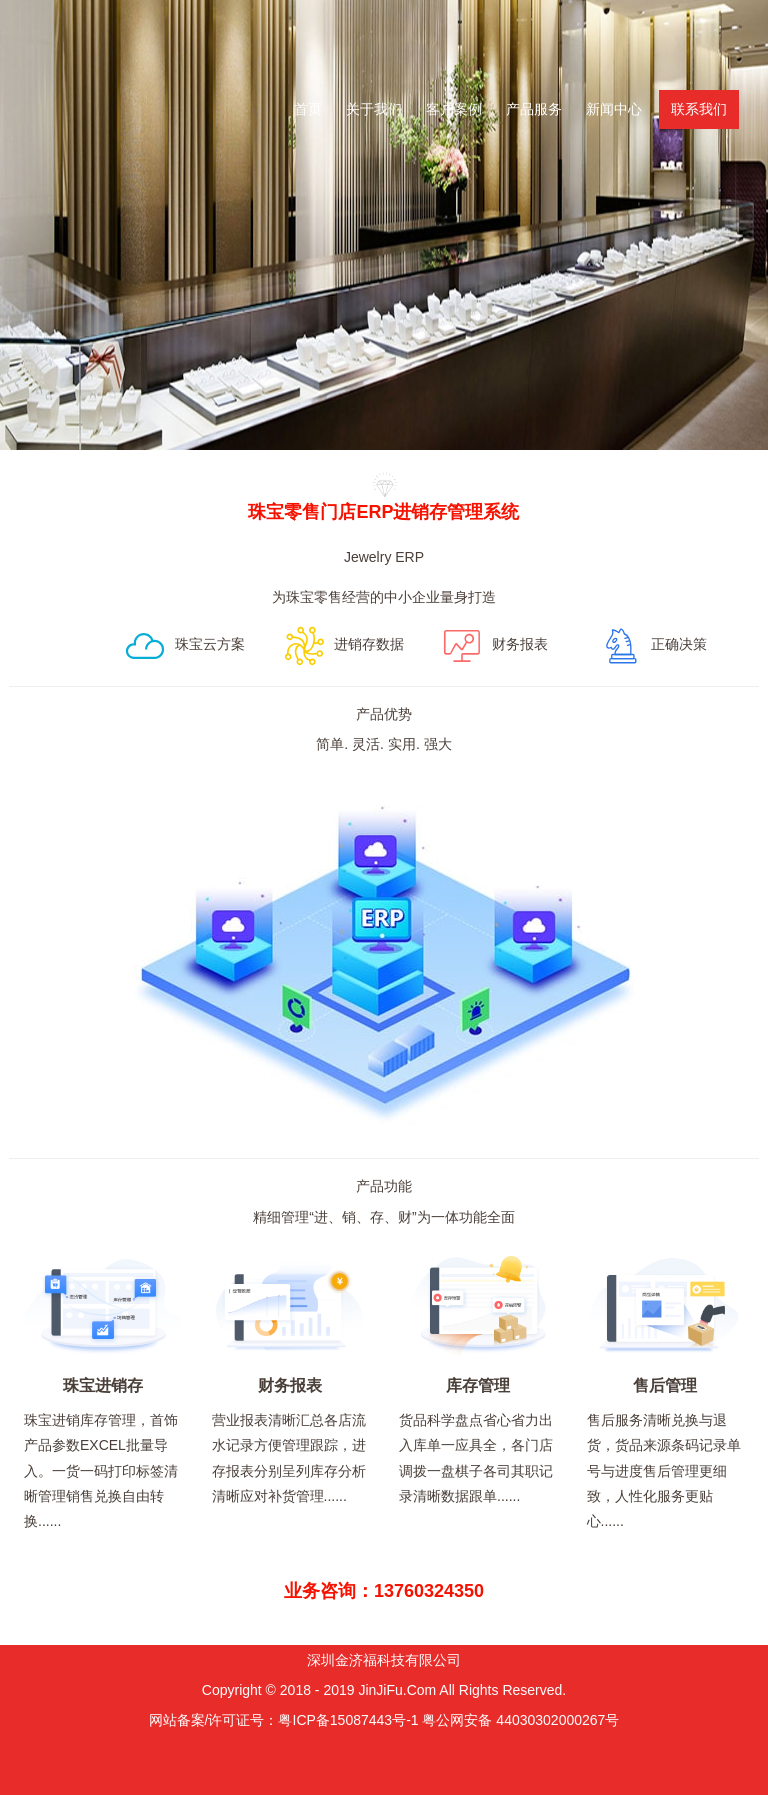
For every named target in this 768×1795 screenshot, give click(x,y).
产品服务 (534, 109)
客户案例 (454, 109)
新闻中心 (614, 109)
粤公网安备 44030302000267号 (520, 1720)
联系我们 (699, 109)
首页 (308, 109)
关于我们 (374, 109)
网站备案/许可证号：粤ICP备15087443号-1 (284, 1720)
